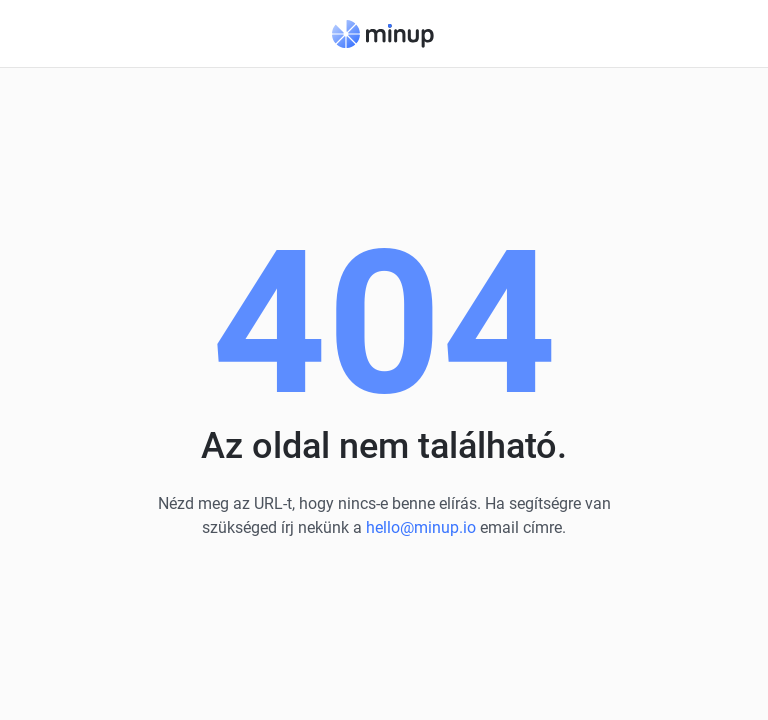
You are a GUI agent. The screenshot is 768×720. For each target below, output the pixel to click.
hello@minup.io (421, 527)
